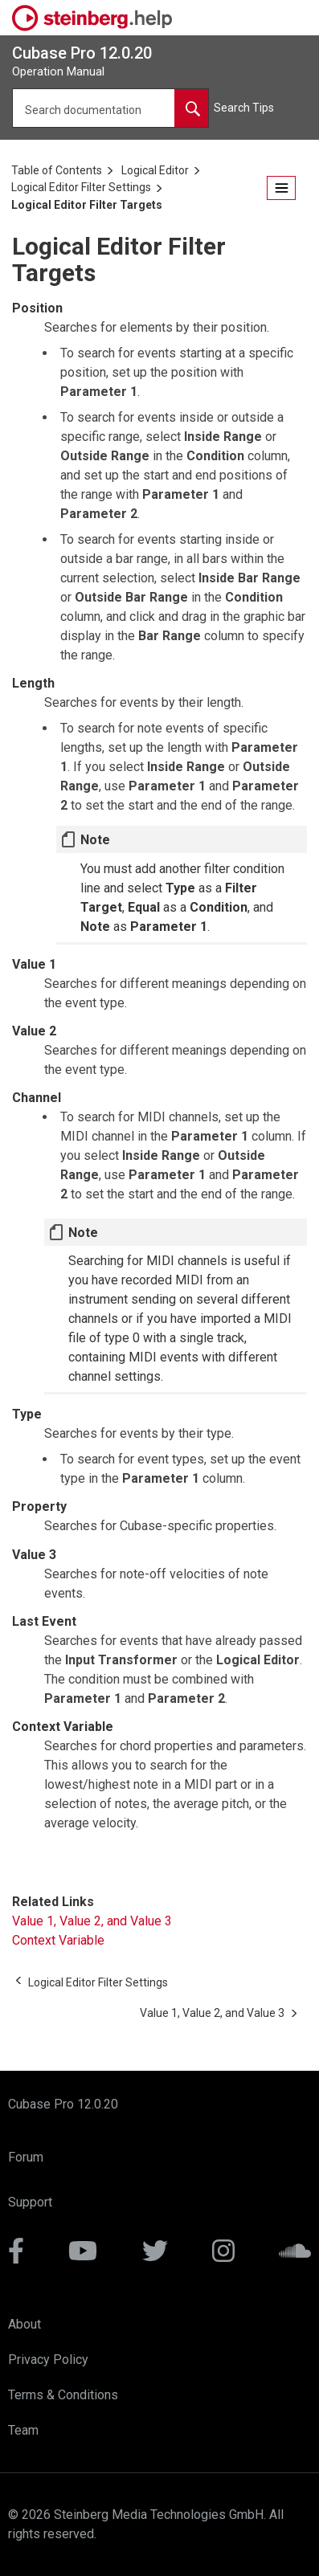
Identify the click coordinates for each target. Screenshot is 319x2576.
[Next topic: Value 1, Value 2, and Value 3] (212, 2013)
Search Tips (244, 107)
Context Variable (58, 1940)
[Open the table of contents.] (281, 188)
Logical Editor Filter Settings (81, 187)
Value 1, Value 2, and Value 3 (92, 1921)
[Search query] (110, 107)
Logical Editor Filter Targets (86, 204)
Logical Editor (155, 170)
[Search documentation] (191, 107)
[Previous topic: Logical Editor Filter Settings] (98, 1982)
